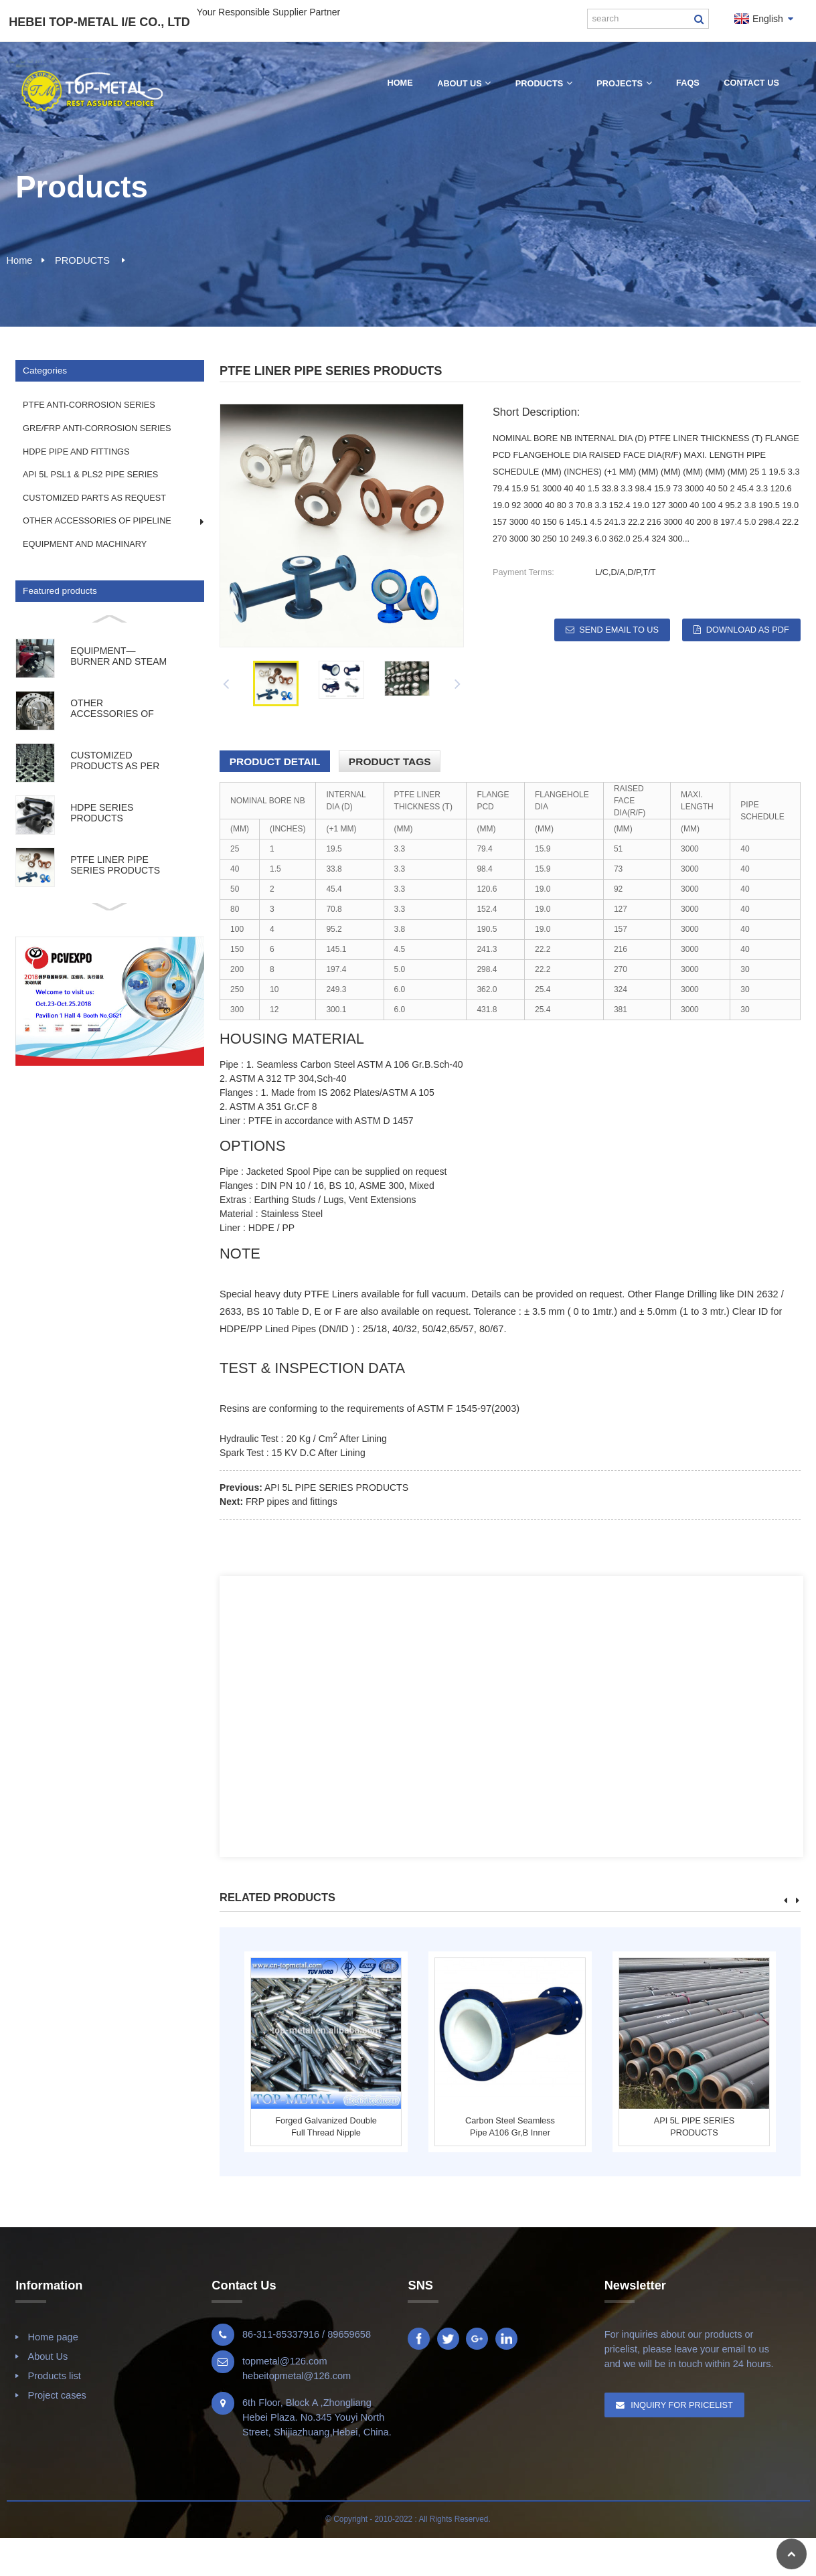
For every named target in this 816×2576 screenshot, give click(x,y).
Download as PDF (747, 630)
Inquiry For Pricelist (682, 2405)
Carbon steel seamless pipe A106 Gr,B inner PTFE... (510, 2127)
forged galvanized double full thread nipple (326, 2126)
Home (20, 260)
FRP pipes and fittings (291, 1501)
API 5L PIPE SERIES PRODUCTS (336, 1487)
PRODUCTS (82, 260)
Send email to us (619, 630)
